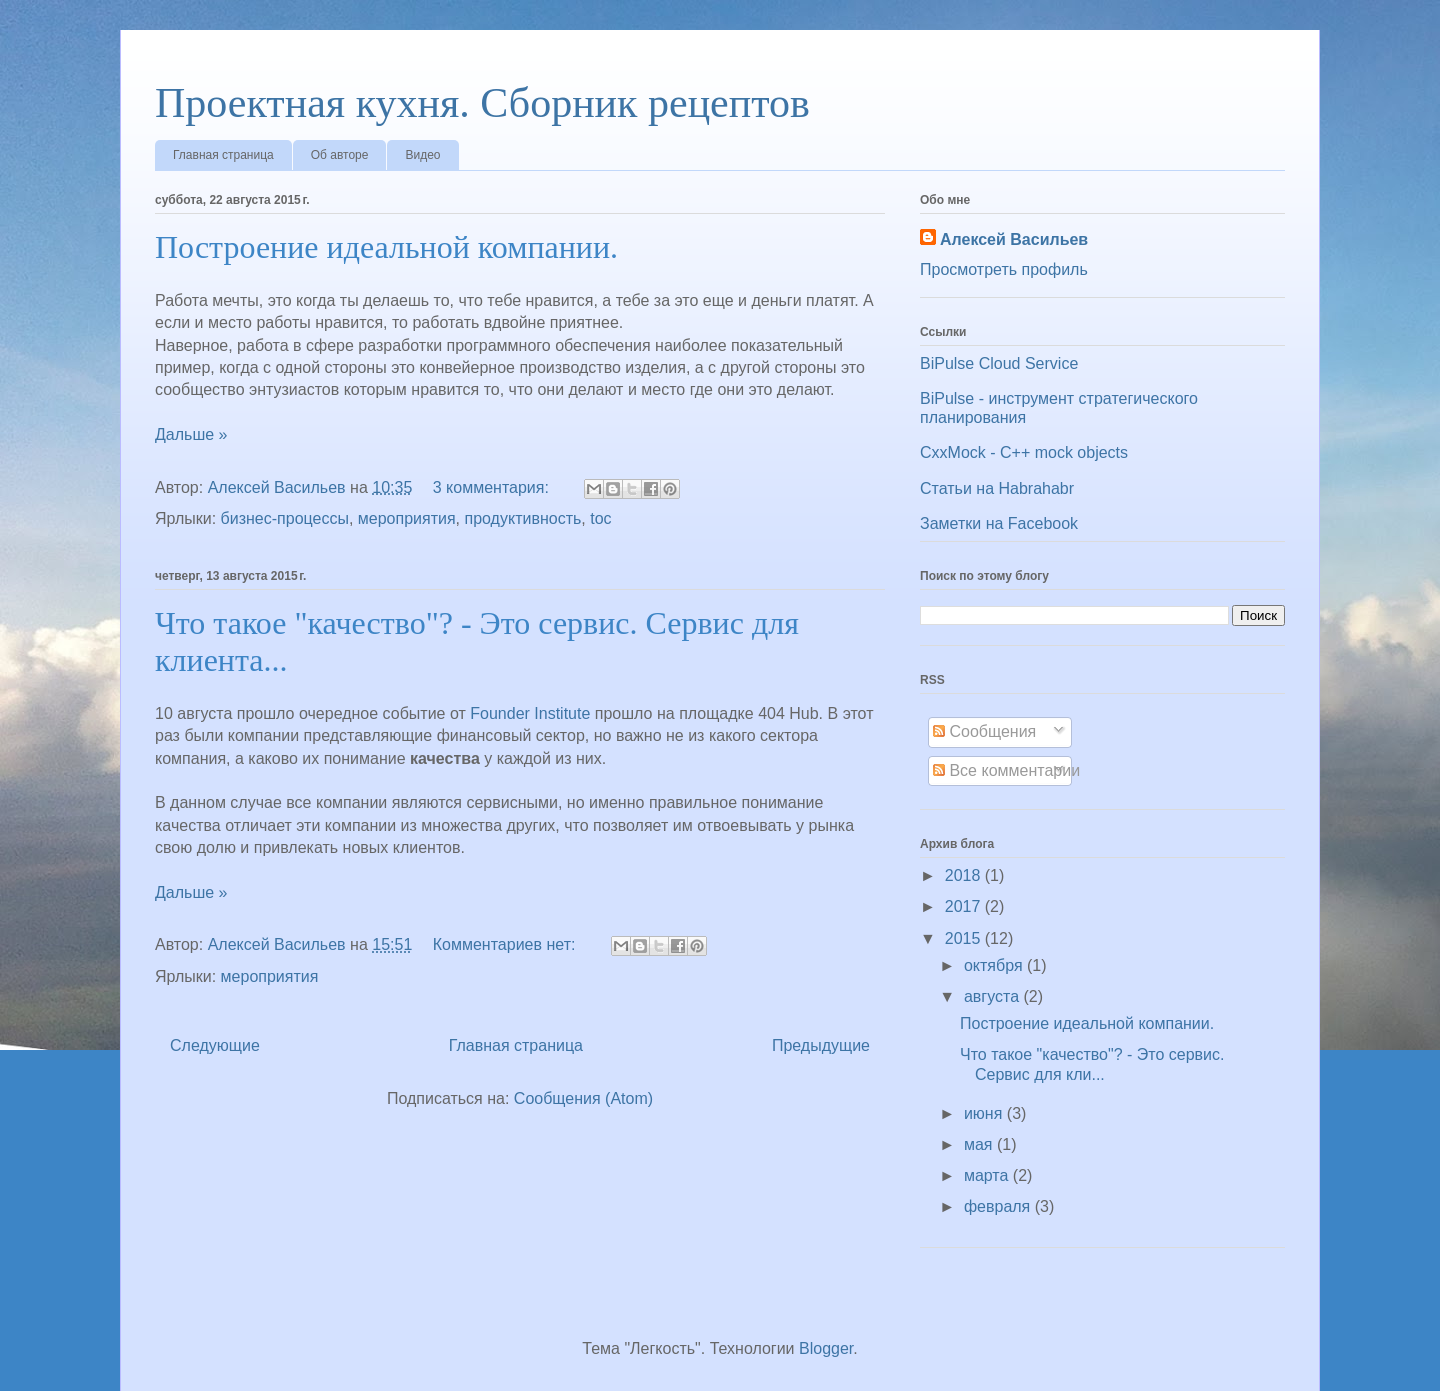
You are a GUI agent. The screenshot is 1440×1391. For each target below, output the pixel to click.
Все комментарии (1006, 770)
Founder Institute (530, 713)
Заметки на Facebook (999, 523)
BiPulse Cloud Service (999, 363)
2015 (965, 938)
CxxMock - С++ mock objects (1024, 452)
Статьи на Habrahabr (997, 488)
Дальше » (191, 434)
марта (988, 1175)
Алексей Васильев (1014, 239)
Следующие (215, 1045)
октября (995, 965)
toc (600, 518)
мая (980, 1144)
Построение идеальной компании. (386, 247)
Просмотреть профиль (1004, 269)
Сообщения (984, 731)
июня (985, 1113)
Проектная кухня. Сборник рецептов (482, 103)
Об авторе (340, 155)
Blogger (826, 1348)
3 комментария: (493, 487)
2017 (965, 906)
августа (994, 996)
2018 (965, 875)
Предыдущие (821, 1045)
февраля (999, 1206)
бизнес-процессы (285, 518)
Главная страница (223, 155)
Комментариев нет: (506, 944)
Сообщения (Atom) (583, 1098)
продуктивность (523, 518)
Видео (422, 155)
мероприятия (407, 518)
